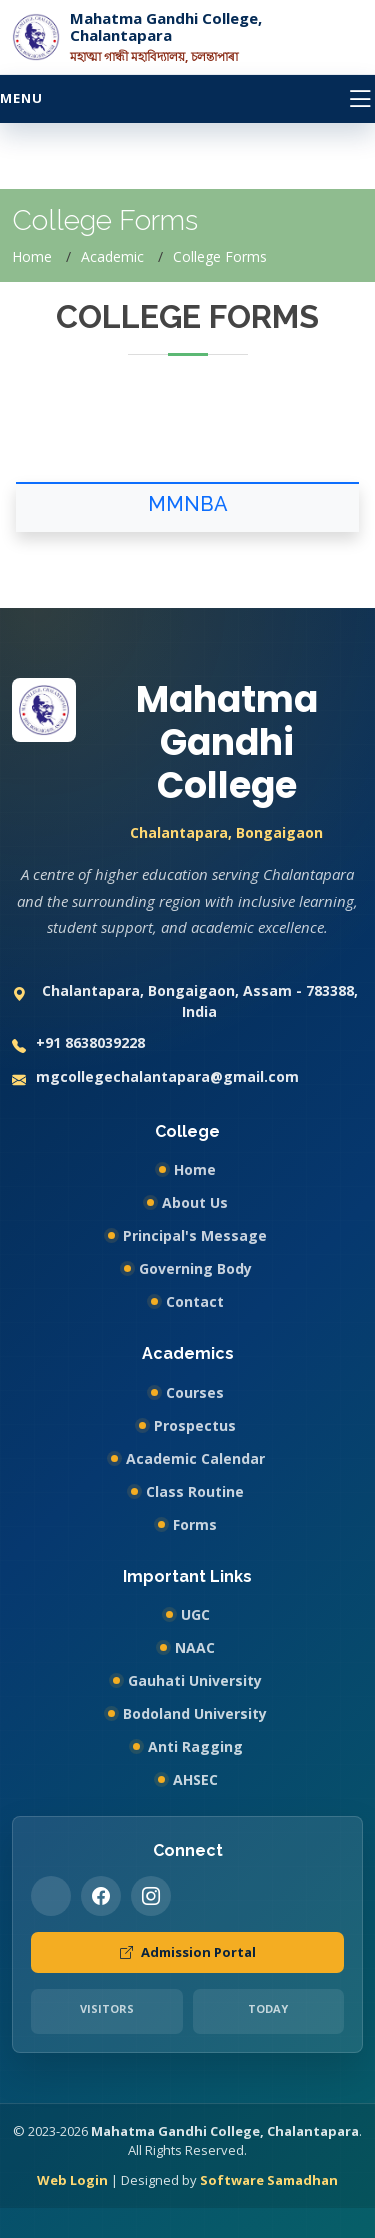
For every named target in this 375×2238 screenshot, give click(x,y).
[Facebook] (101, 1896)
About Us (195, 1202)
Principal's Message (195, 1235)
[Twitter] (51, 1896)
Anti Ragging (195, 1746)
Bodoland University (195, 1713)
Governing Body (195, 1268)
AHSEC (195, 1779)
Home (32, 256)
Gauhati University (195, 1680)
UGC (195, 1614)
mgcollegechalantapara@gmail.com (155, 1078)
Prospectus (195, 1425)
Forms (195, 1524)
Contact (195, 1301)
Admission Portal (188, 1953)
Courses (195, 1392)
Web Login (72, 2180)
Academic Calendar (195, 1458)
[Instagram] (151, 1896)
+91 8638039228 (78, 1044)
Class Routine (195, 1491)
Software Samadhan (269, 2180)
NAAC (195, 1647)
